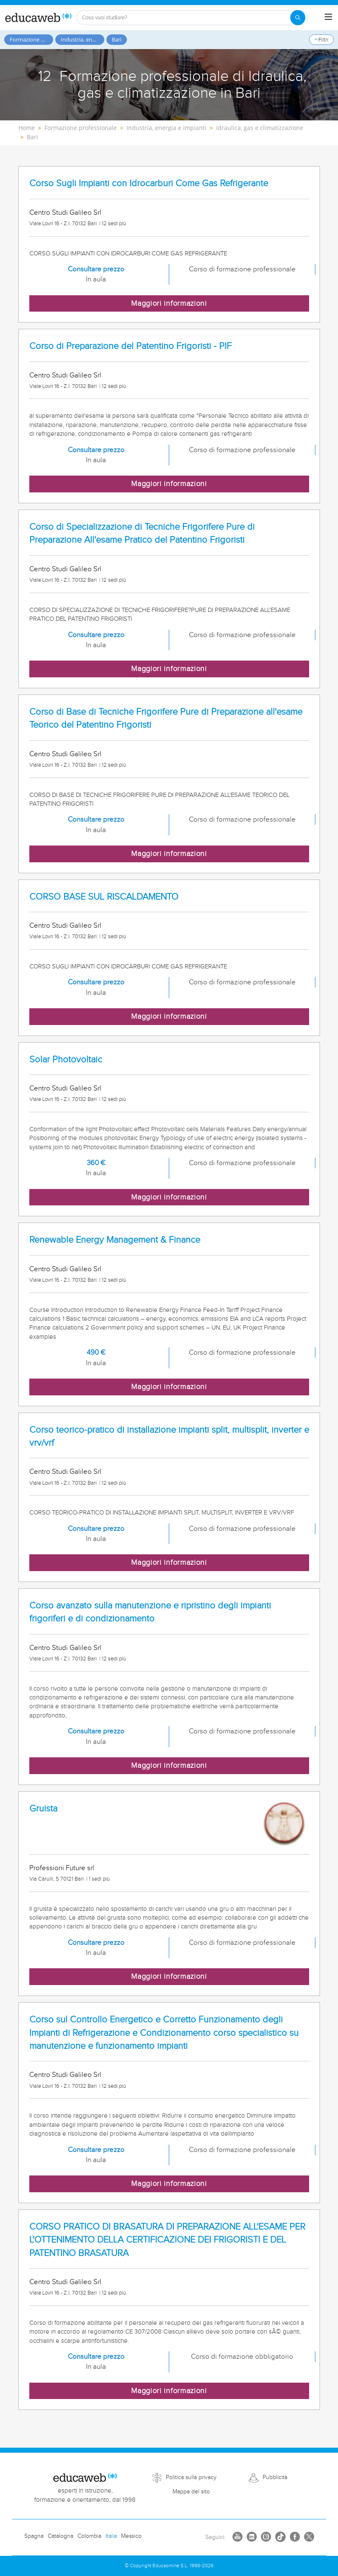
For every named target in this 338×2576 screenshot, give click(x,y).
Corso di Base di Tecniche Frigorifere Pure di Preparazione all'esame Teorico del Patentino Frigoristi (165, 718)
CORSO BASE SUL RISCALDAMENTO (103, 897)
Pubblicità (275, 2477)
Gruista (43, 1808)
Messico (131, 2536)
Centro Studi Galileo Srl (65, 212)
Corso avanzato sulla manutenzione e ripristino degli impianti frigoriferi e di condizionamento (150, 1612)
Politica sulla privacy (191, 2477)
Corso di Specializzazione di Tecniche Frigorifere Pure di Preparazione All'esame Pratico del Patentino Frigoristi (142, 533)
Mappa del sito (191, 2491)
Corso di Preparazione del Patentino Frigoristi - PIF (130, 346)
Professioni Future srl (61, 1868)
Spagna (34, 2536)
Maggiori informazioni (169, 303)
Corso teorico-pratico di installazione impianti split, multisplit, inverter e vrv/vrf (169, 1436)
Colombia (89, 2536)
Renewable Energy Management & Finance (114, 1240)
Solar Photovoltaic (65, 1059)
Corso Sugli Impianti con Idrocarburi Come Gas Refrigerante (148, 183)
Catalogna (60, 2536)
